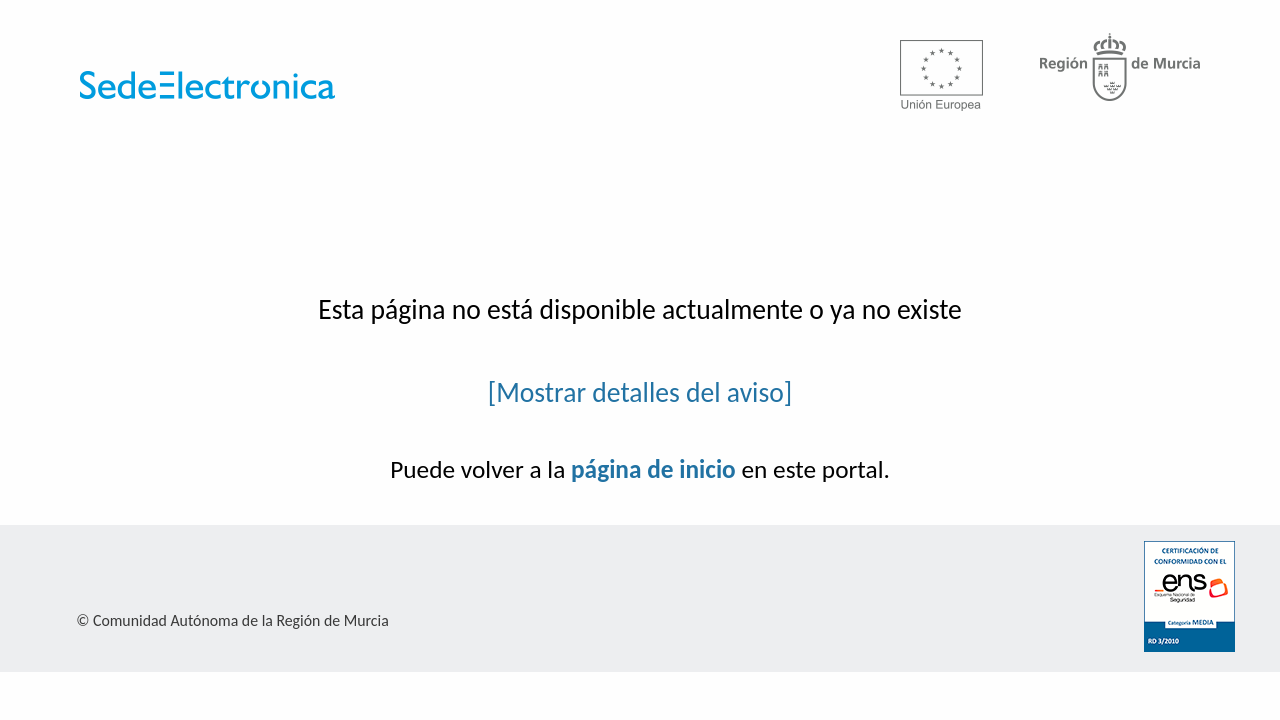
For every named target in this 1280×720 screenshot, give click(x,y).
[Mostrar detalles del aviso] (640, 392)
